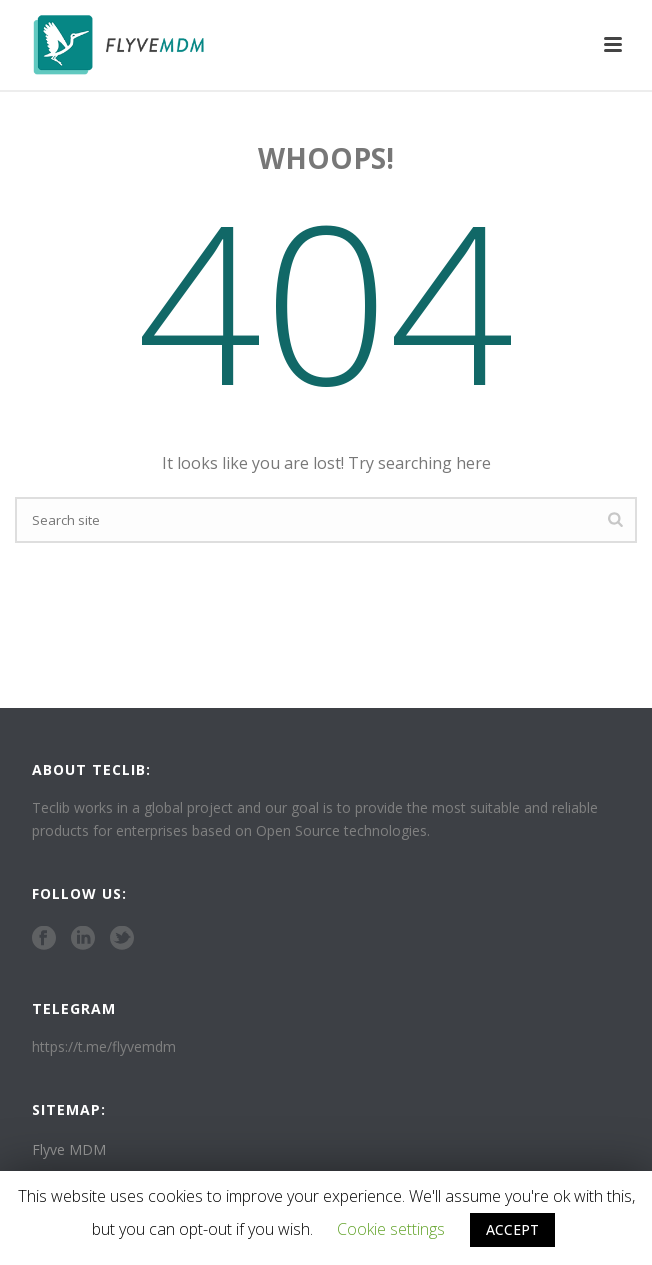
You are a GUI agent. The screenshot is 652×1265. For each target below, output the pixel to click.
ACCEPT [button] (512, 1229)
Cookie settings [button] (391, 1229)
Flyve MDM (69, 1150)
